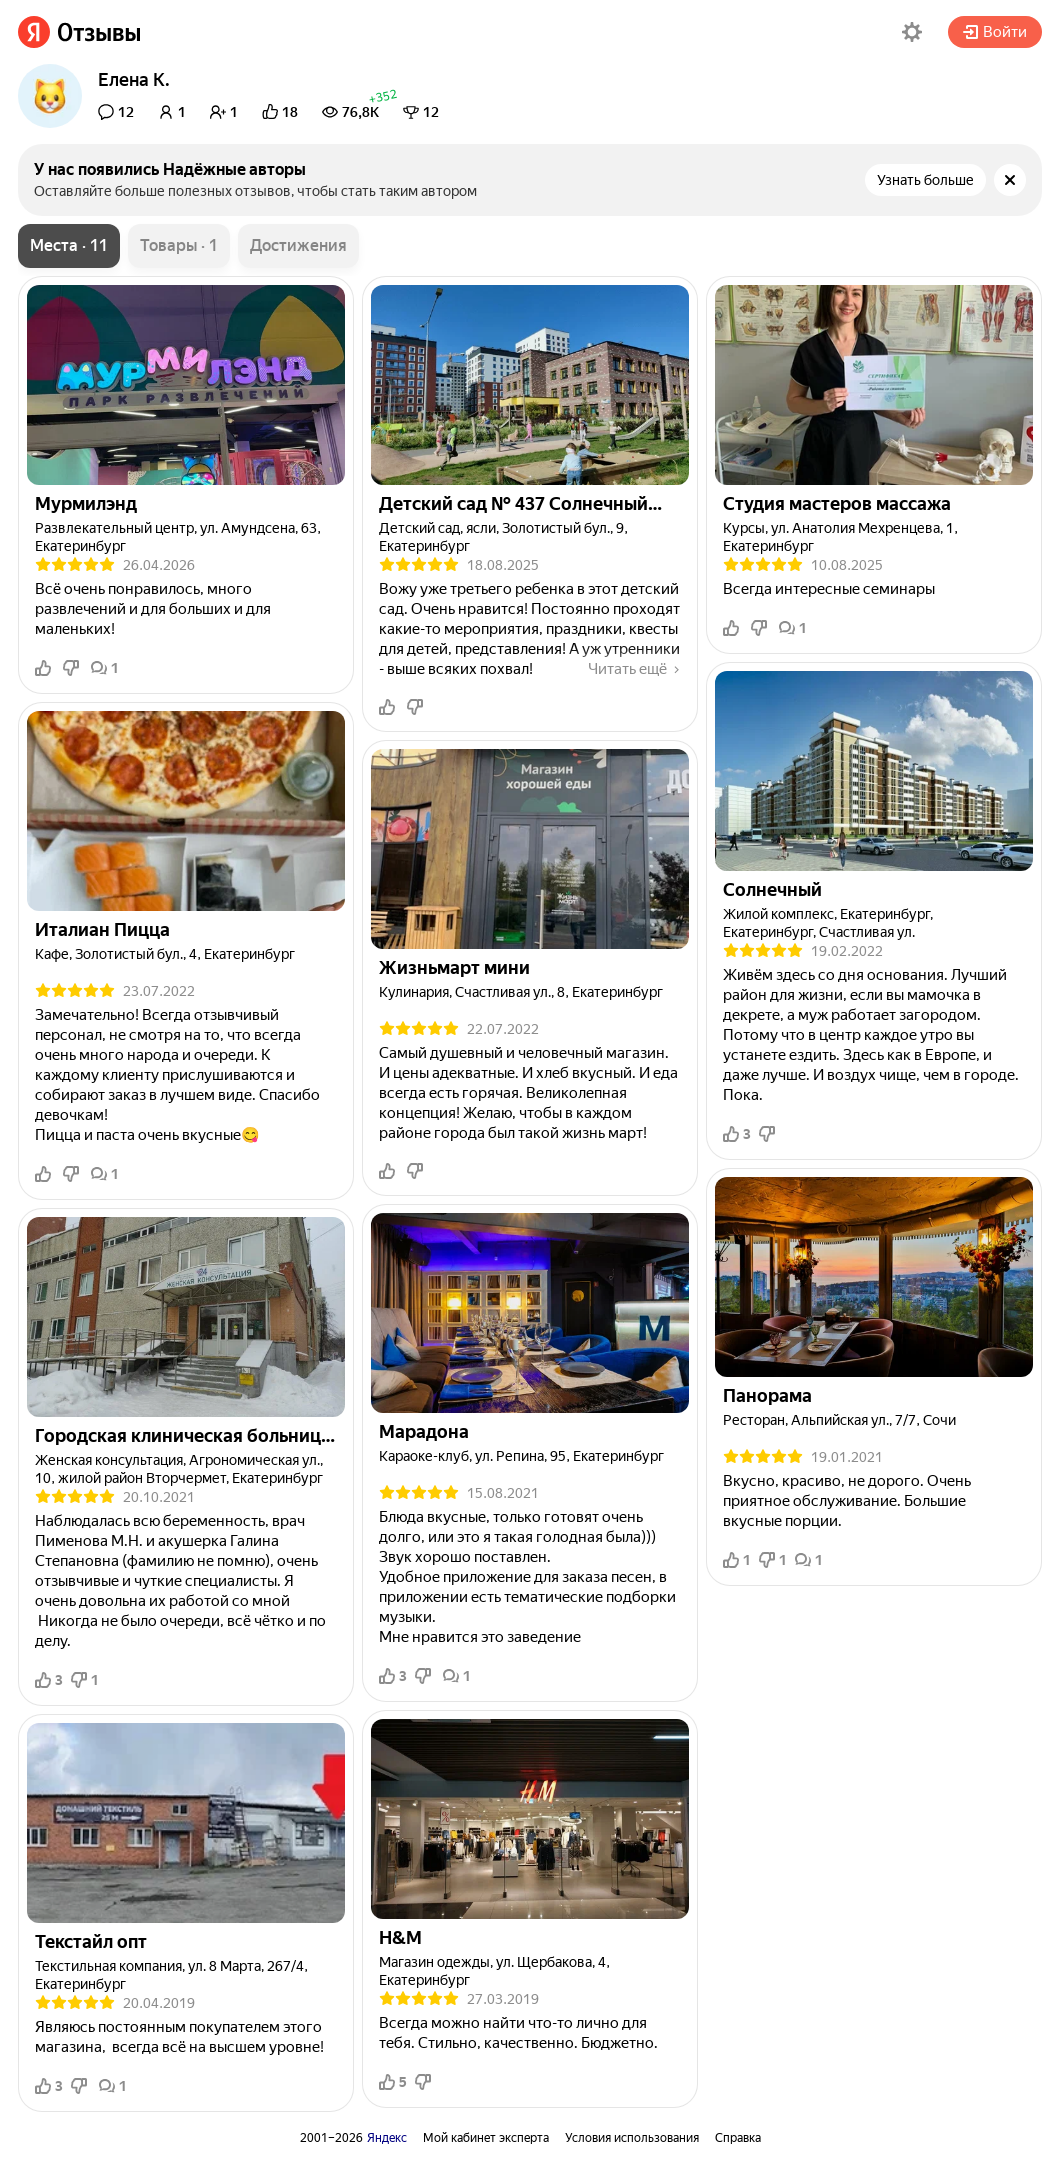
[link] (79, 32)
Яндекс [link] (387, 2138)
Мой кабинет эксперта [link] (486, 2138)
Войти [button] (995, 32)
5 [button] (393, 2082)
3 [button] (49, 1680)
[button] (912, 32)
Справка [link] (738, 2138)
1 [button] (105, 668)
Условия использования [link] (632, 2138)
